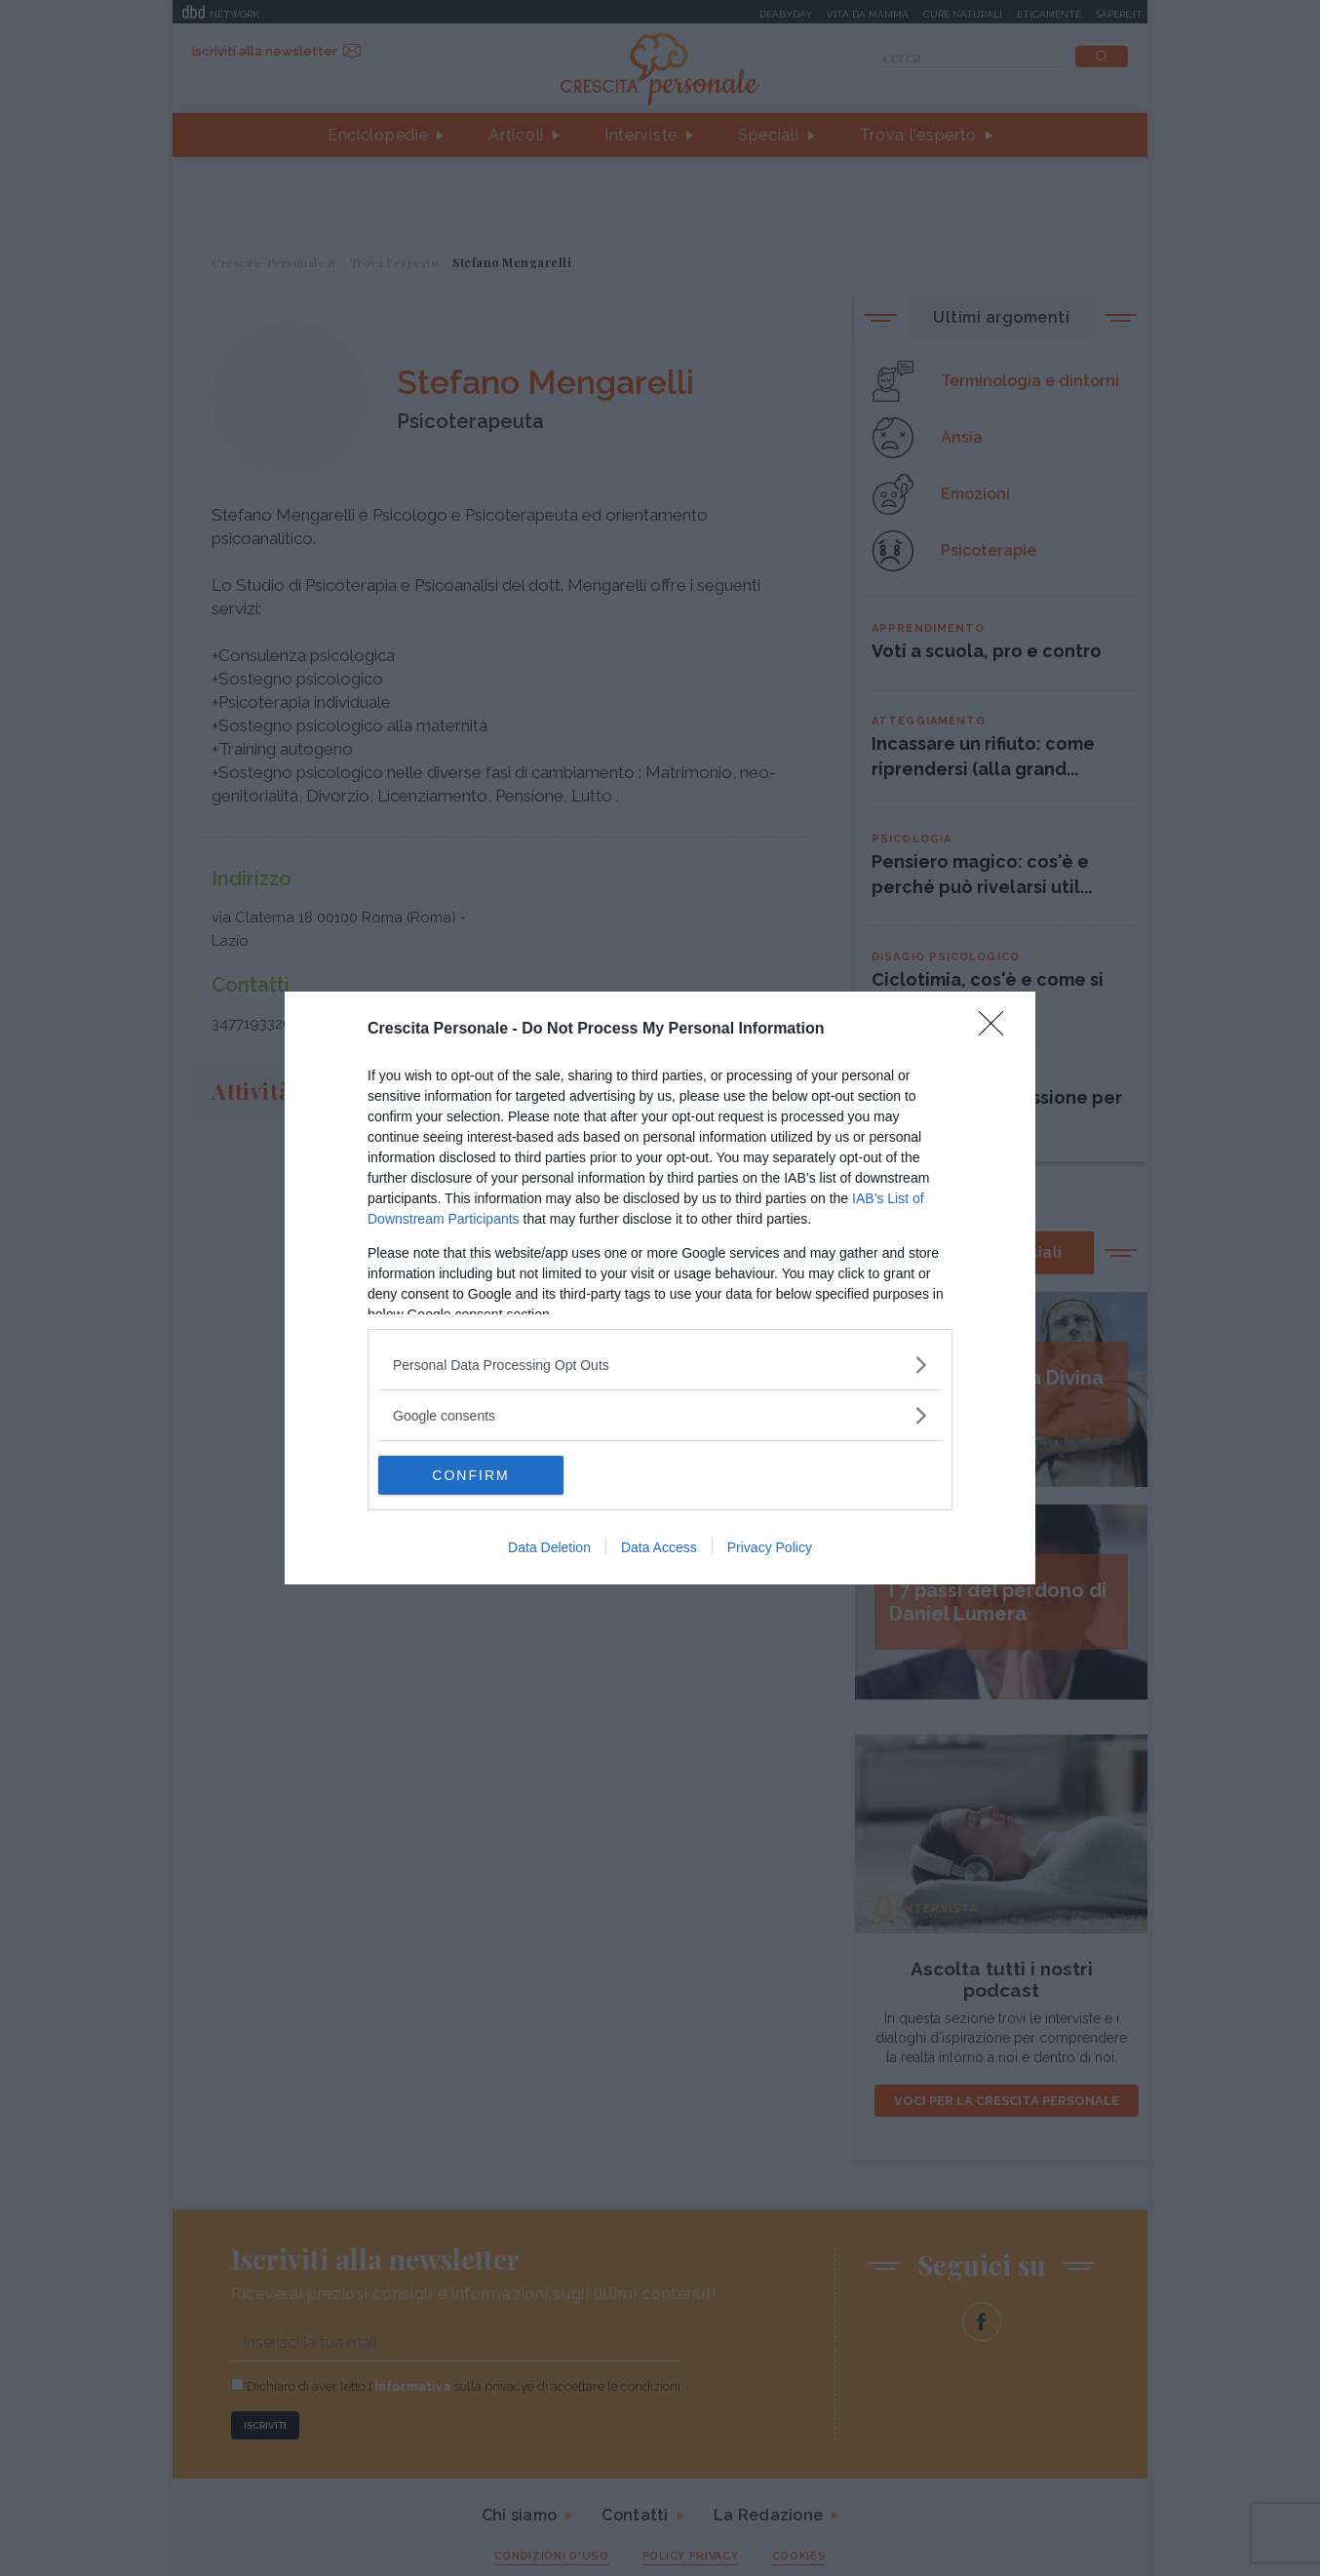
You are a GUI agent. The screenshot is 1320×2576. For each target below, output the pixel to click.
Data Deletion (549, 1547)
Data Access (659, 1547)
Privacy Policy (769, 1547)
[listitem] (660, 1364)
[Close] (997, 1029)
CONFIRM (470, 1474)
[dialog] (660, 1288)
